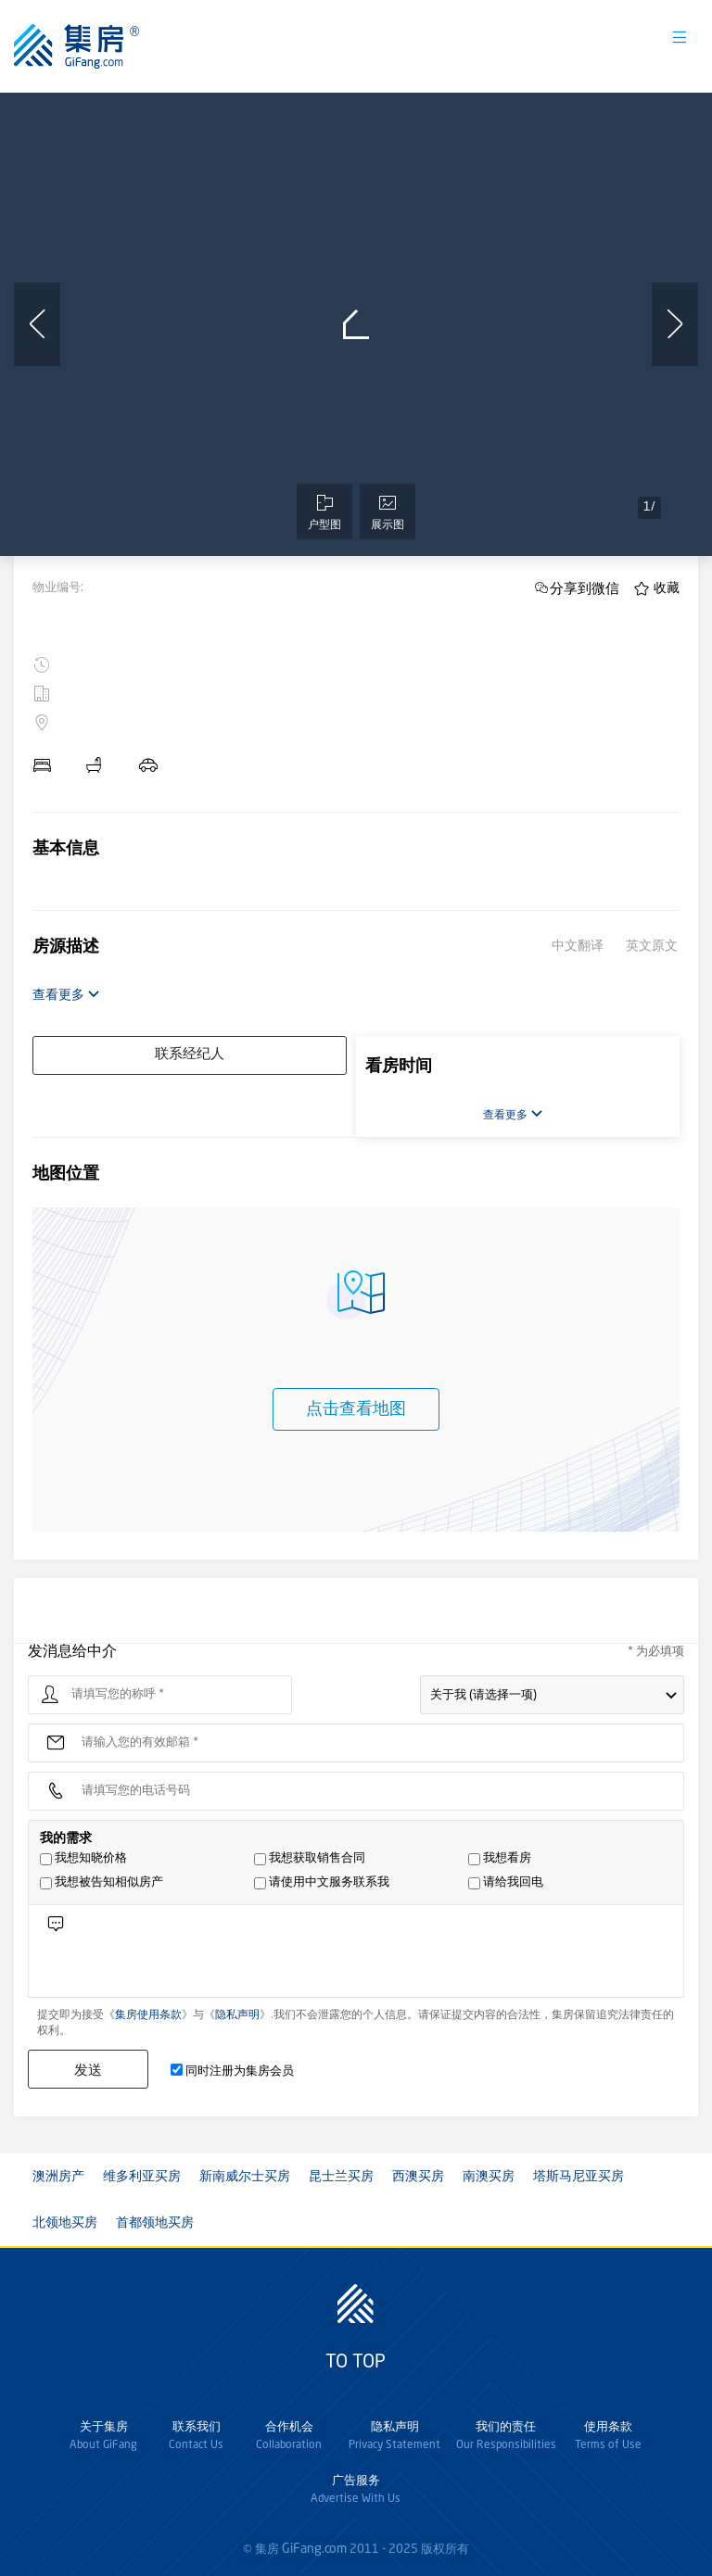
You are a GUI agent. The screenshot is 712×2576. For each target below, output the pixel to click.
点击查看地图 (356, 1409)
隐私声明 (237, 2015)
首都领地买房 (155, 2222)
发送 (88, 2070)
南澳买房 (489, 2176)
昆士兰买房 (341, 2176)
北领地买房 (64, 2222)
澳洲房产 (58, 2176)
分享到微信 (584, 588)
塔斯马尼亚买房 (578, 2176)
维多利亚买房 (142, 2176)
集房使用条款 (148, 2015)
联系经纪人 (189, 1055)
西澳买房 (418, 2176)
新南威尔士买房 (244, 2176)
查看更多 (66, 995)
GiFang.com (314, 2549)
